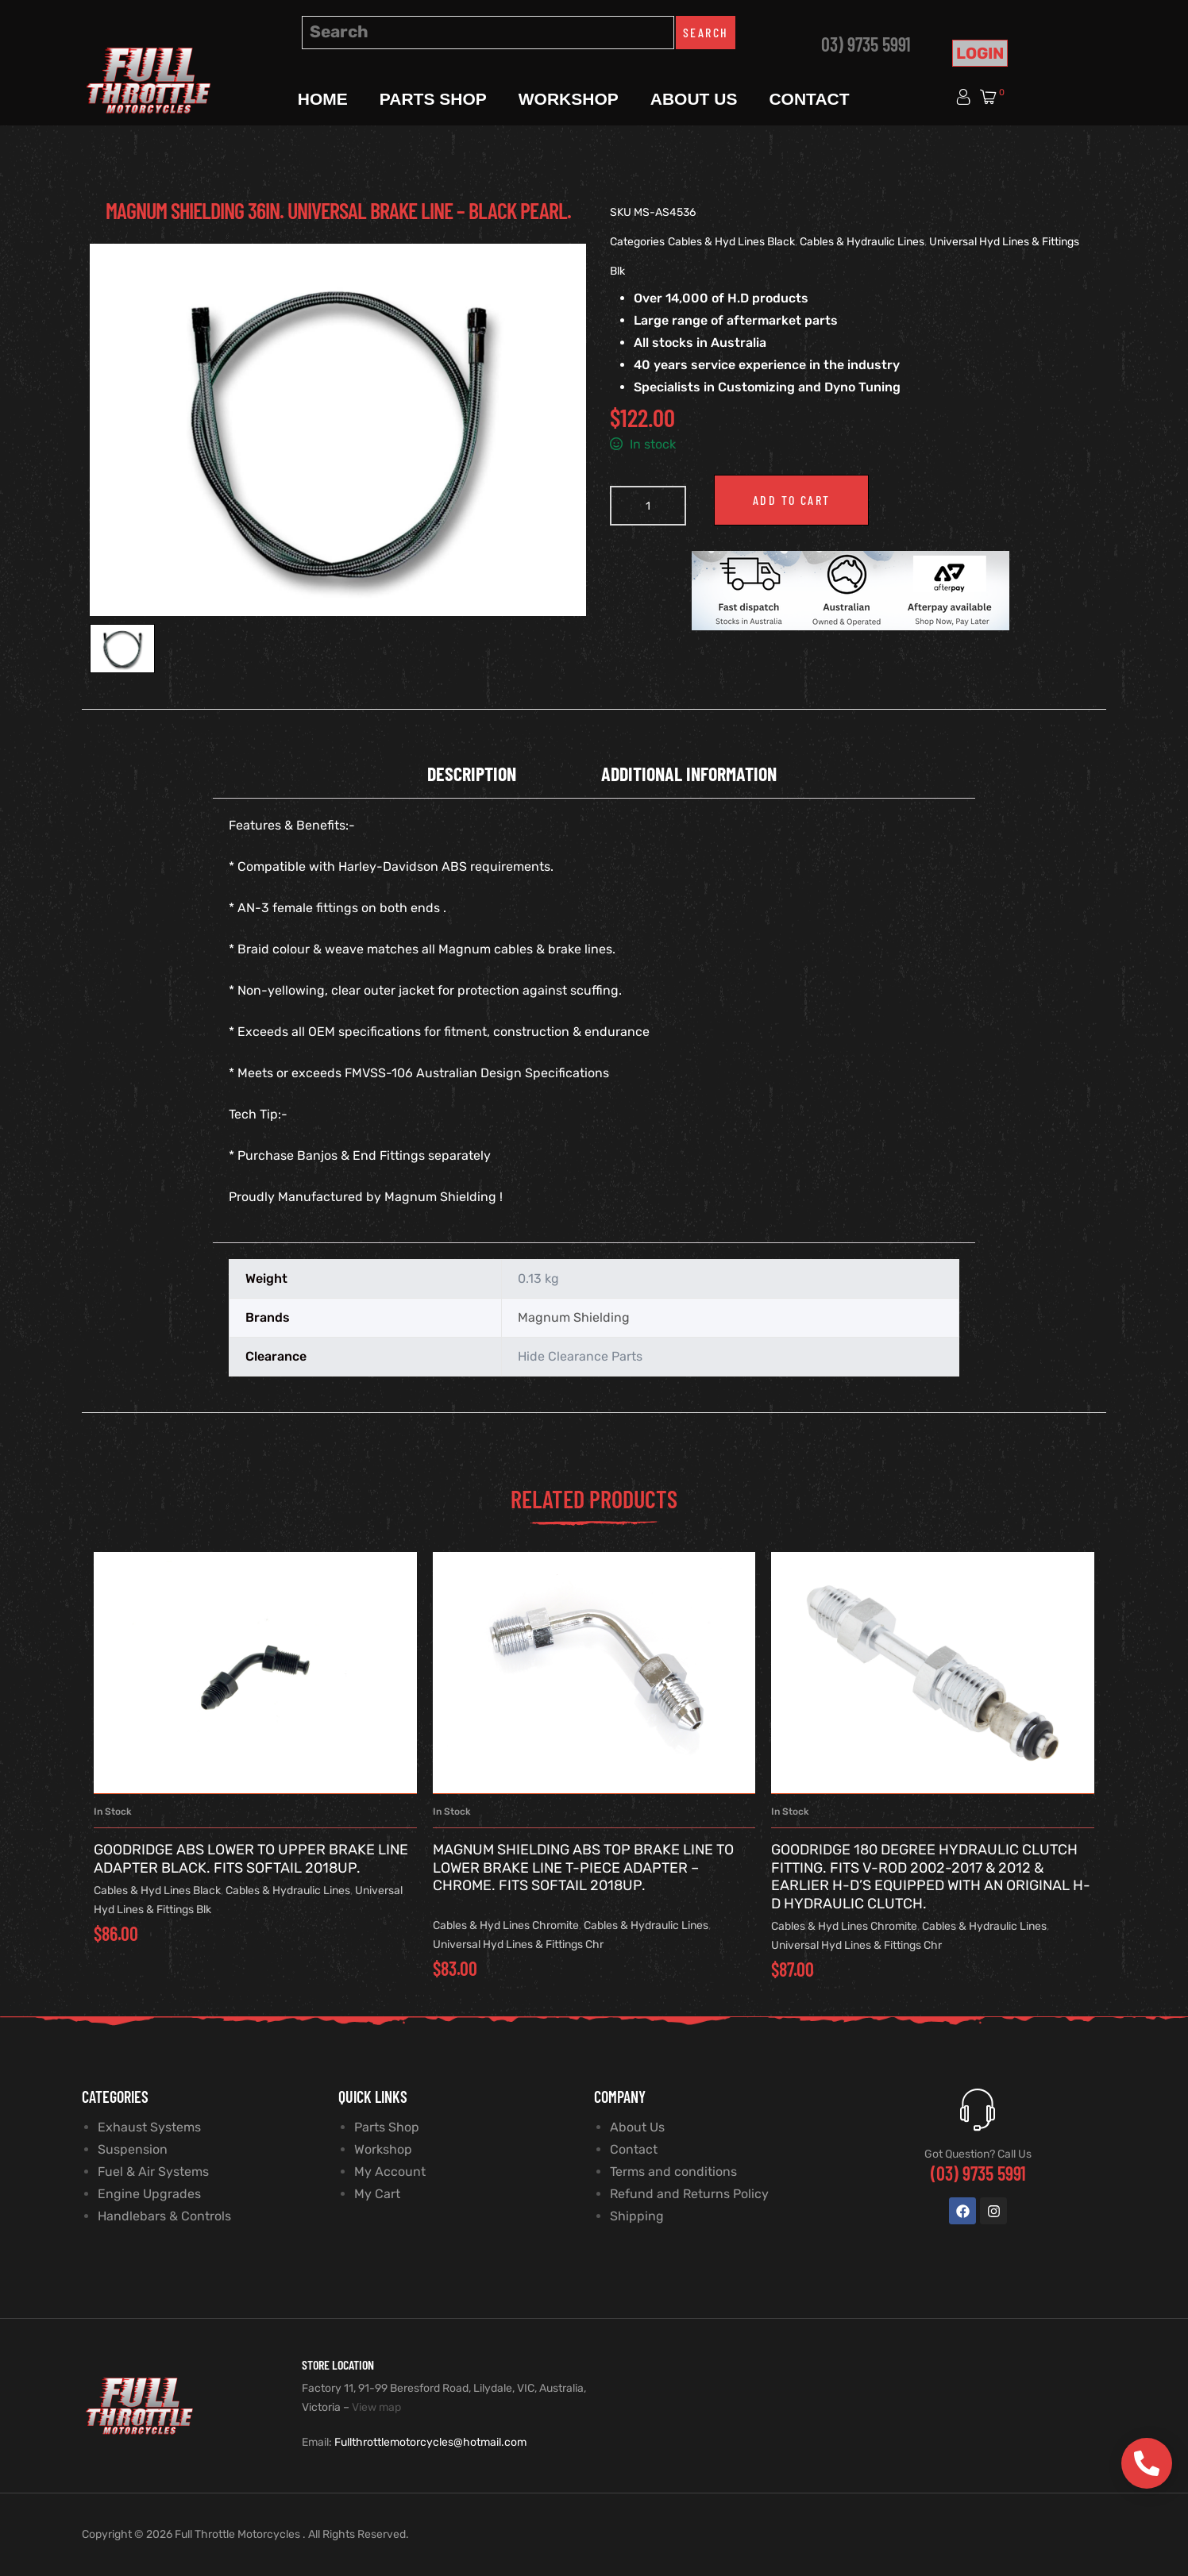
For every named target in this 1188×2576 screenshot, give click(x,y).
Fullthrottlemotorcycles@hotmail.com (430, 2442)
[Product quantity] (648, 505)
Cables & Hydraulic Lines (862, 241)
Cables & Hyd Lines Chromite (506, 1925)
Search (705, 32)
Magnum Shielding (574, 1317)
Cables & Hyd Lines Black (731, 241)
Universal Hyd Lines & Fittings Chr (518, 1944)
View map (376, 2407)
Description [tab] (471, 773)
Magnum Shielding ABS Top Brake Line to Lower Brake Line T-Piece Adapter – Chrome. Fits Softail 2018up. (583, 1867)
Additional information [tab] (689, 773)
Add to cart (791, 499)
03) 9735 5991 (866, 44)
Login (980, 53)
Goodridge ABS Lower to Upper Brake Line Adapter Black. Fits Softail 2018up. (251, 1859)
